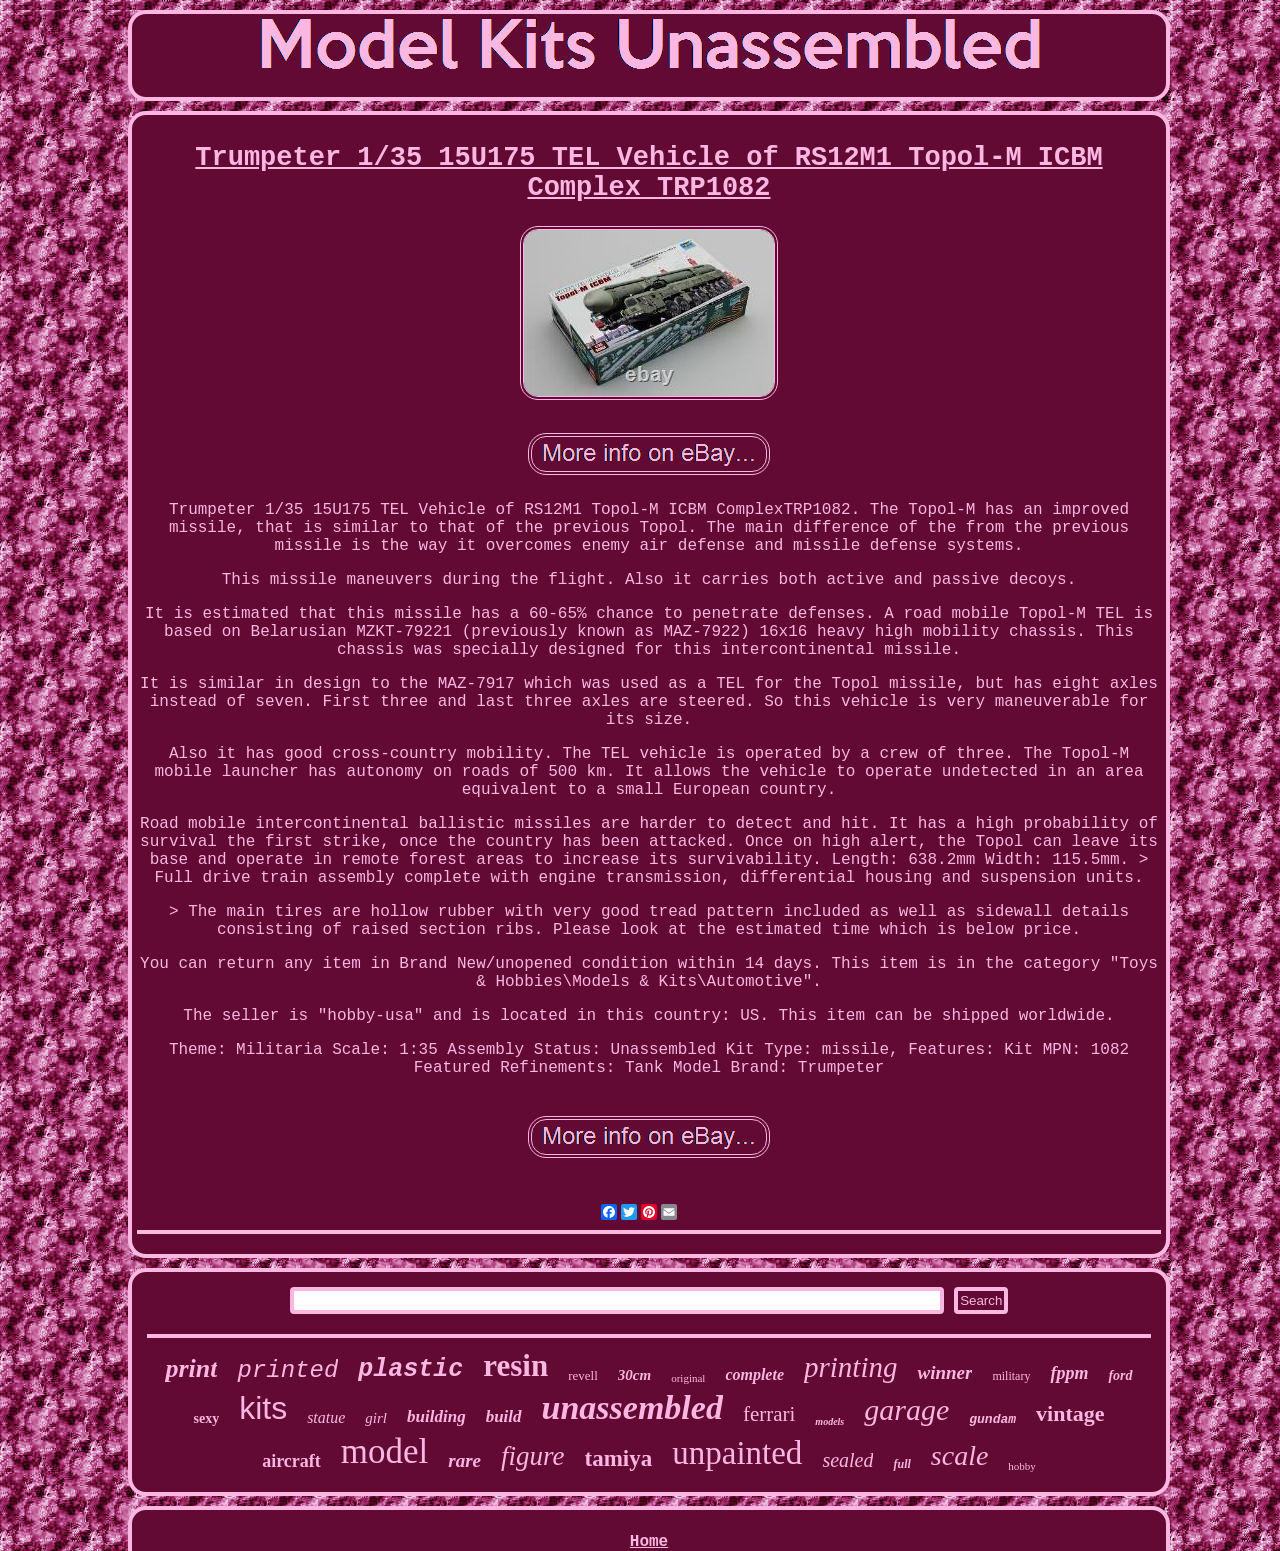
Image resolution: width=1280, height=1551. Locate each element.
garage (906, 1409)
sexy (206, 1418)
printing (850, 1367)
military (1011, 1376)
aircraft (291, 1461)
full (901, 1464)
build (504, 1416)
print (191, 1368)
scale (960, 1455)
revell (583, 1375)
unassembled (632, 1407)
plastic (410, 1369)
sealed (847, 1460)
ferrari (769, 1414)
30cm (634, 1375)
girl (376, 1418)
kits (263, 1408)
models (829, 1421)
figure (533, 1456)
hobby (1022, 1466)
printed (287, 1370)
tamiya (619, 1458)
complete (754, 1374)
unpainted (737, 1453)
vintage (1070, 1413)
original (688, 1378)
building (436, 1416)
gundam (992, 1419)
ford (1120, 1375)
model (384, 1451)
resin (515, 1365)
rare (464, 1460)
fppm (1069, 1373)
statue (326, 1417)
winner (944, 1372)
